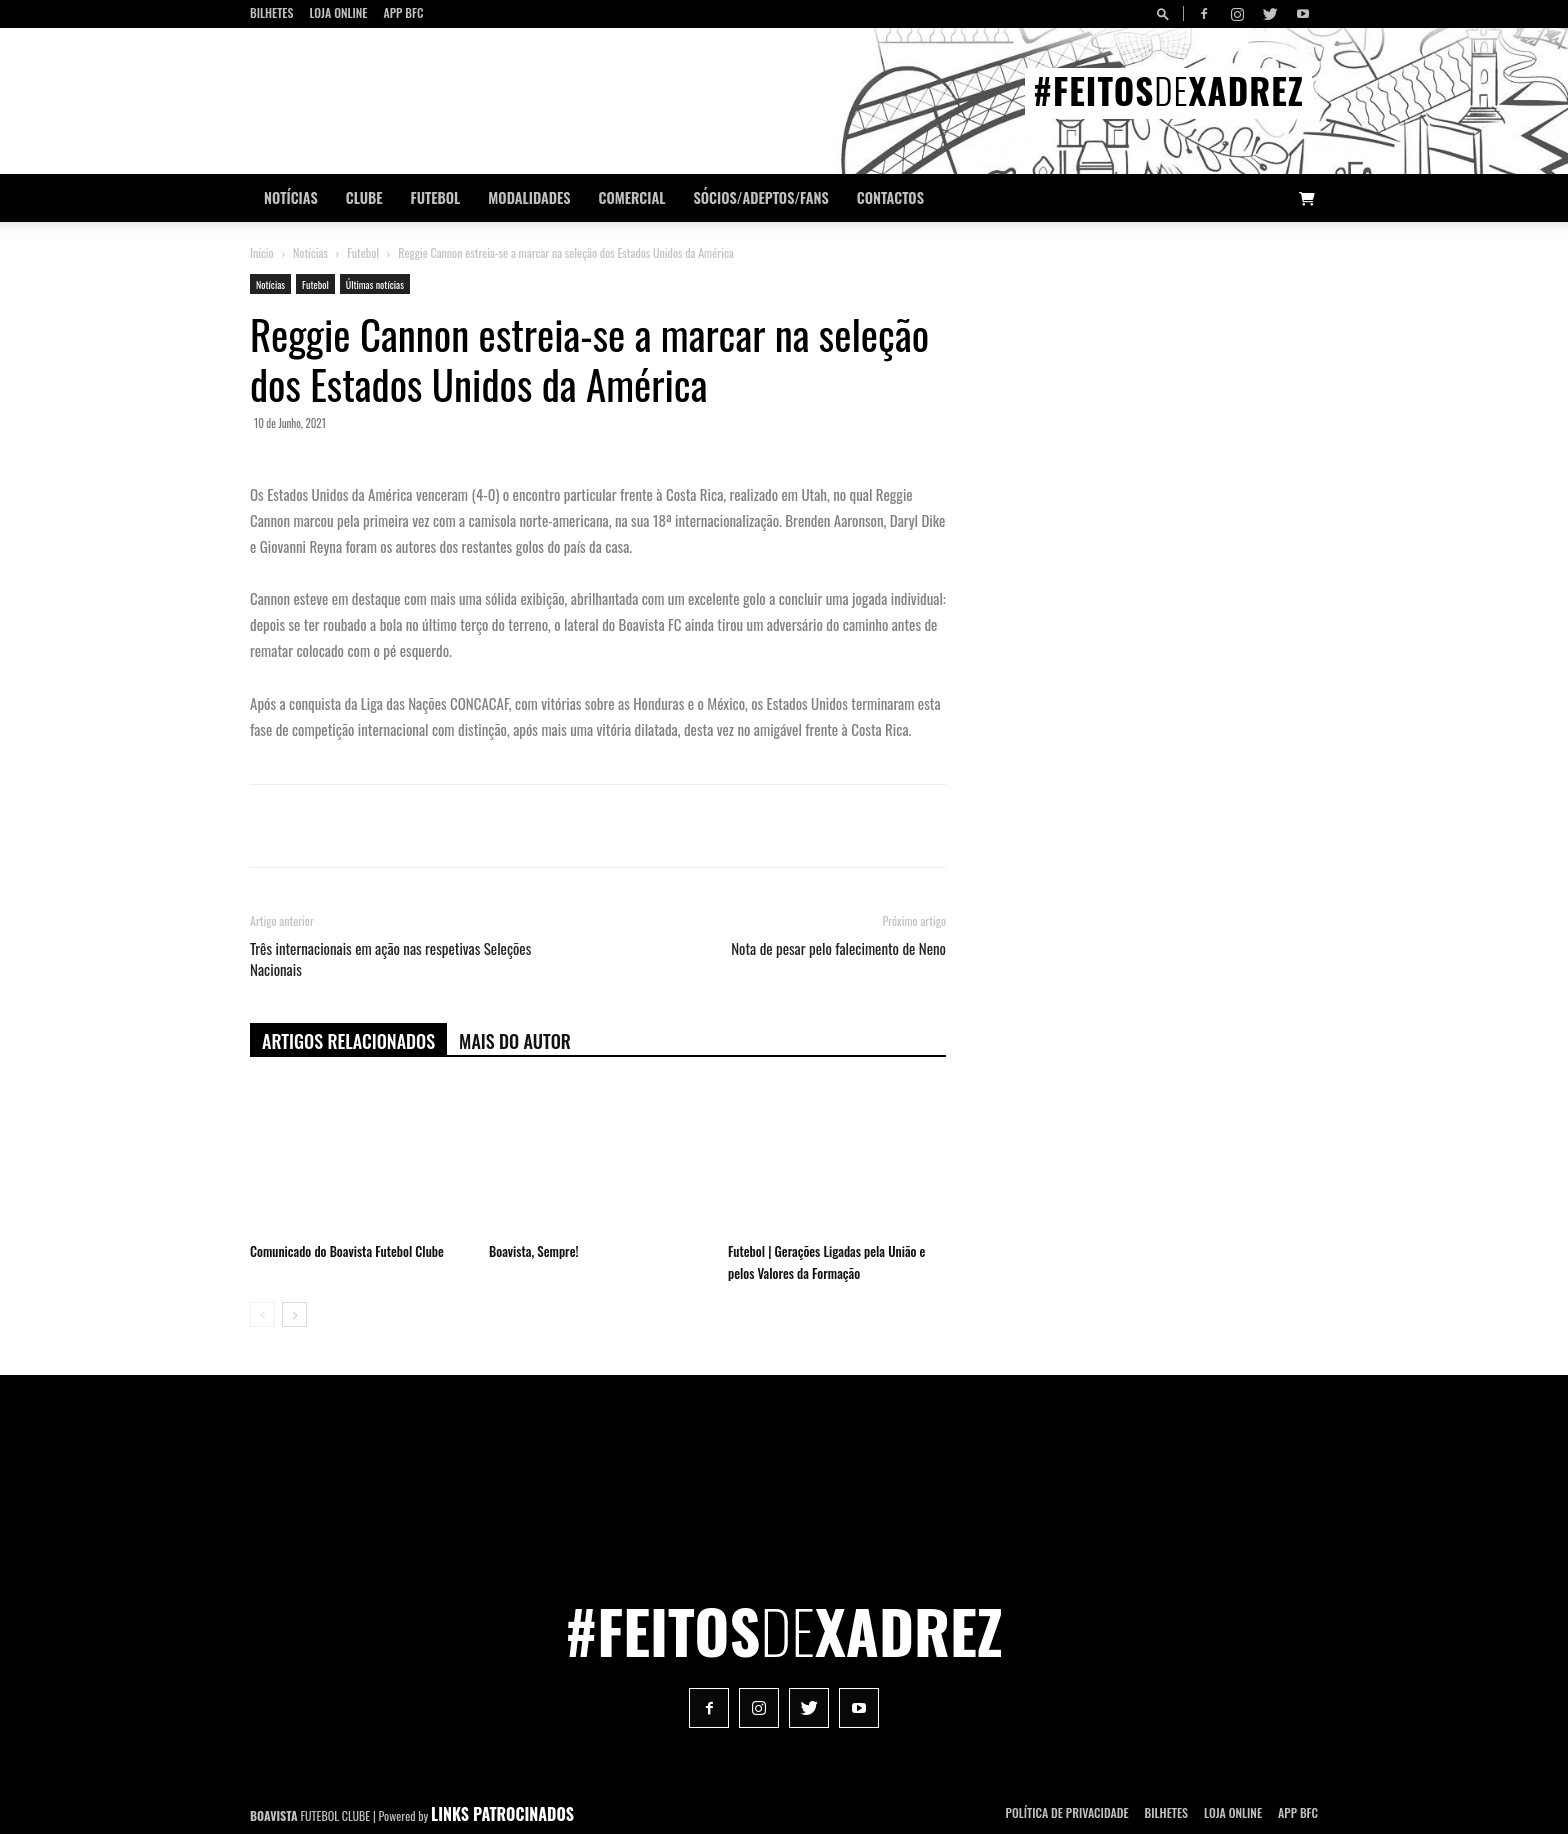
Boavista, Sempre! (533, 1251)
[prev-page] (262, 1314)
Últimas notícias (375, 284)
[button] (1166, 13)
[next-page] (294, 1314)
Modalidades (529, 197)
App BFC (403, 12)
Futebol (436, 197)
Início (262, 252)
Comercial (632, 197)
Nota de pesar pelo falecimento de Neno (838, 948)
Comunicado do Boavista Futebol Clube (347, 1251)
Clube (364, 197)
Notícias (291, 197)
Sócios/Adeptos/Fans (760, 197)
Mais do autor (515, 1041)
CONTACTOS (890, 197)
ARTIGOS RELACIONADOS (348, 1041)
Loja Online (338, 12)
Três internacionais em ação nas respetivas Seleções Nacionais (390, 959)
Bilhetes (271, 12)
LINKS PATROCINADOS (502, 1814)
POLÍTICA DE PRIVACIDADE (1067, 1812)
